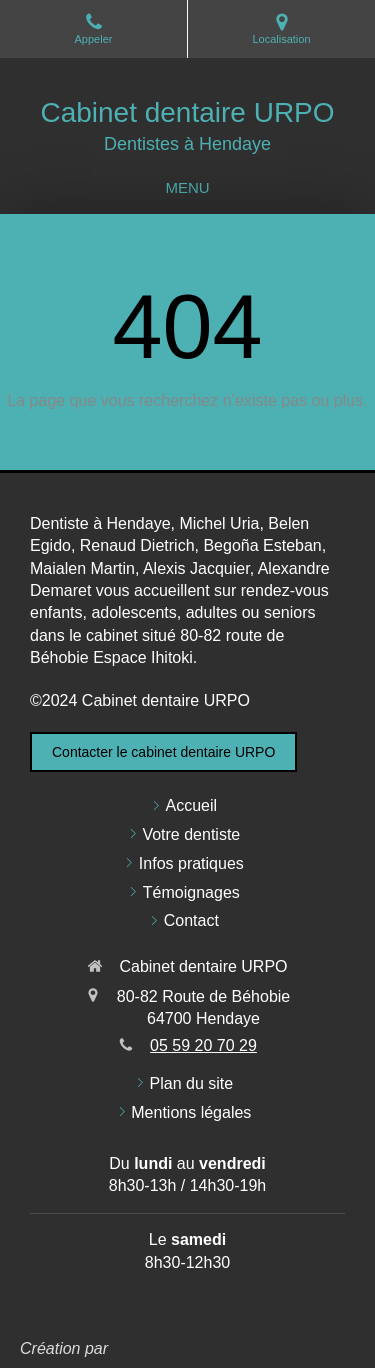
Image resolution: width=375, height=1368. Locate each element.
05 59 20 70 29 (203, 1045)
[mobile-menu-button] (187, 187)
